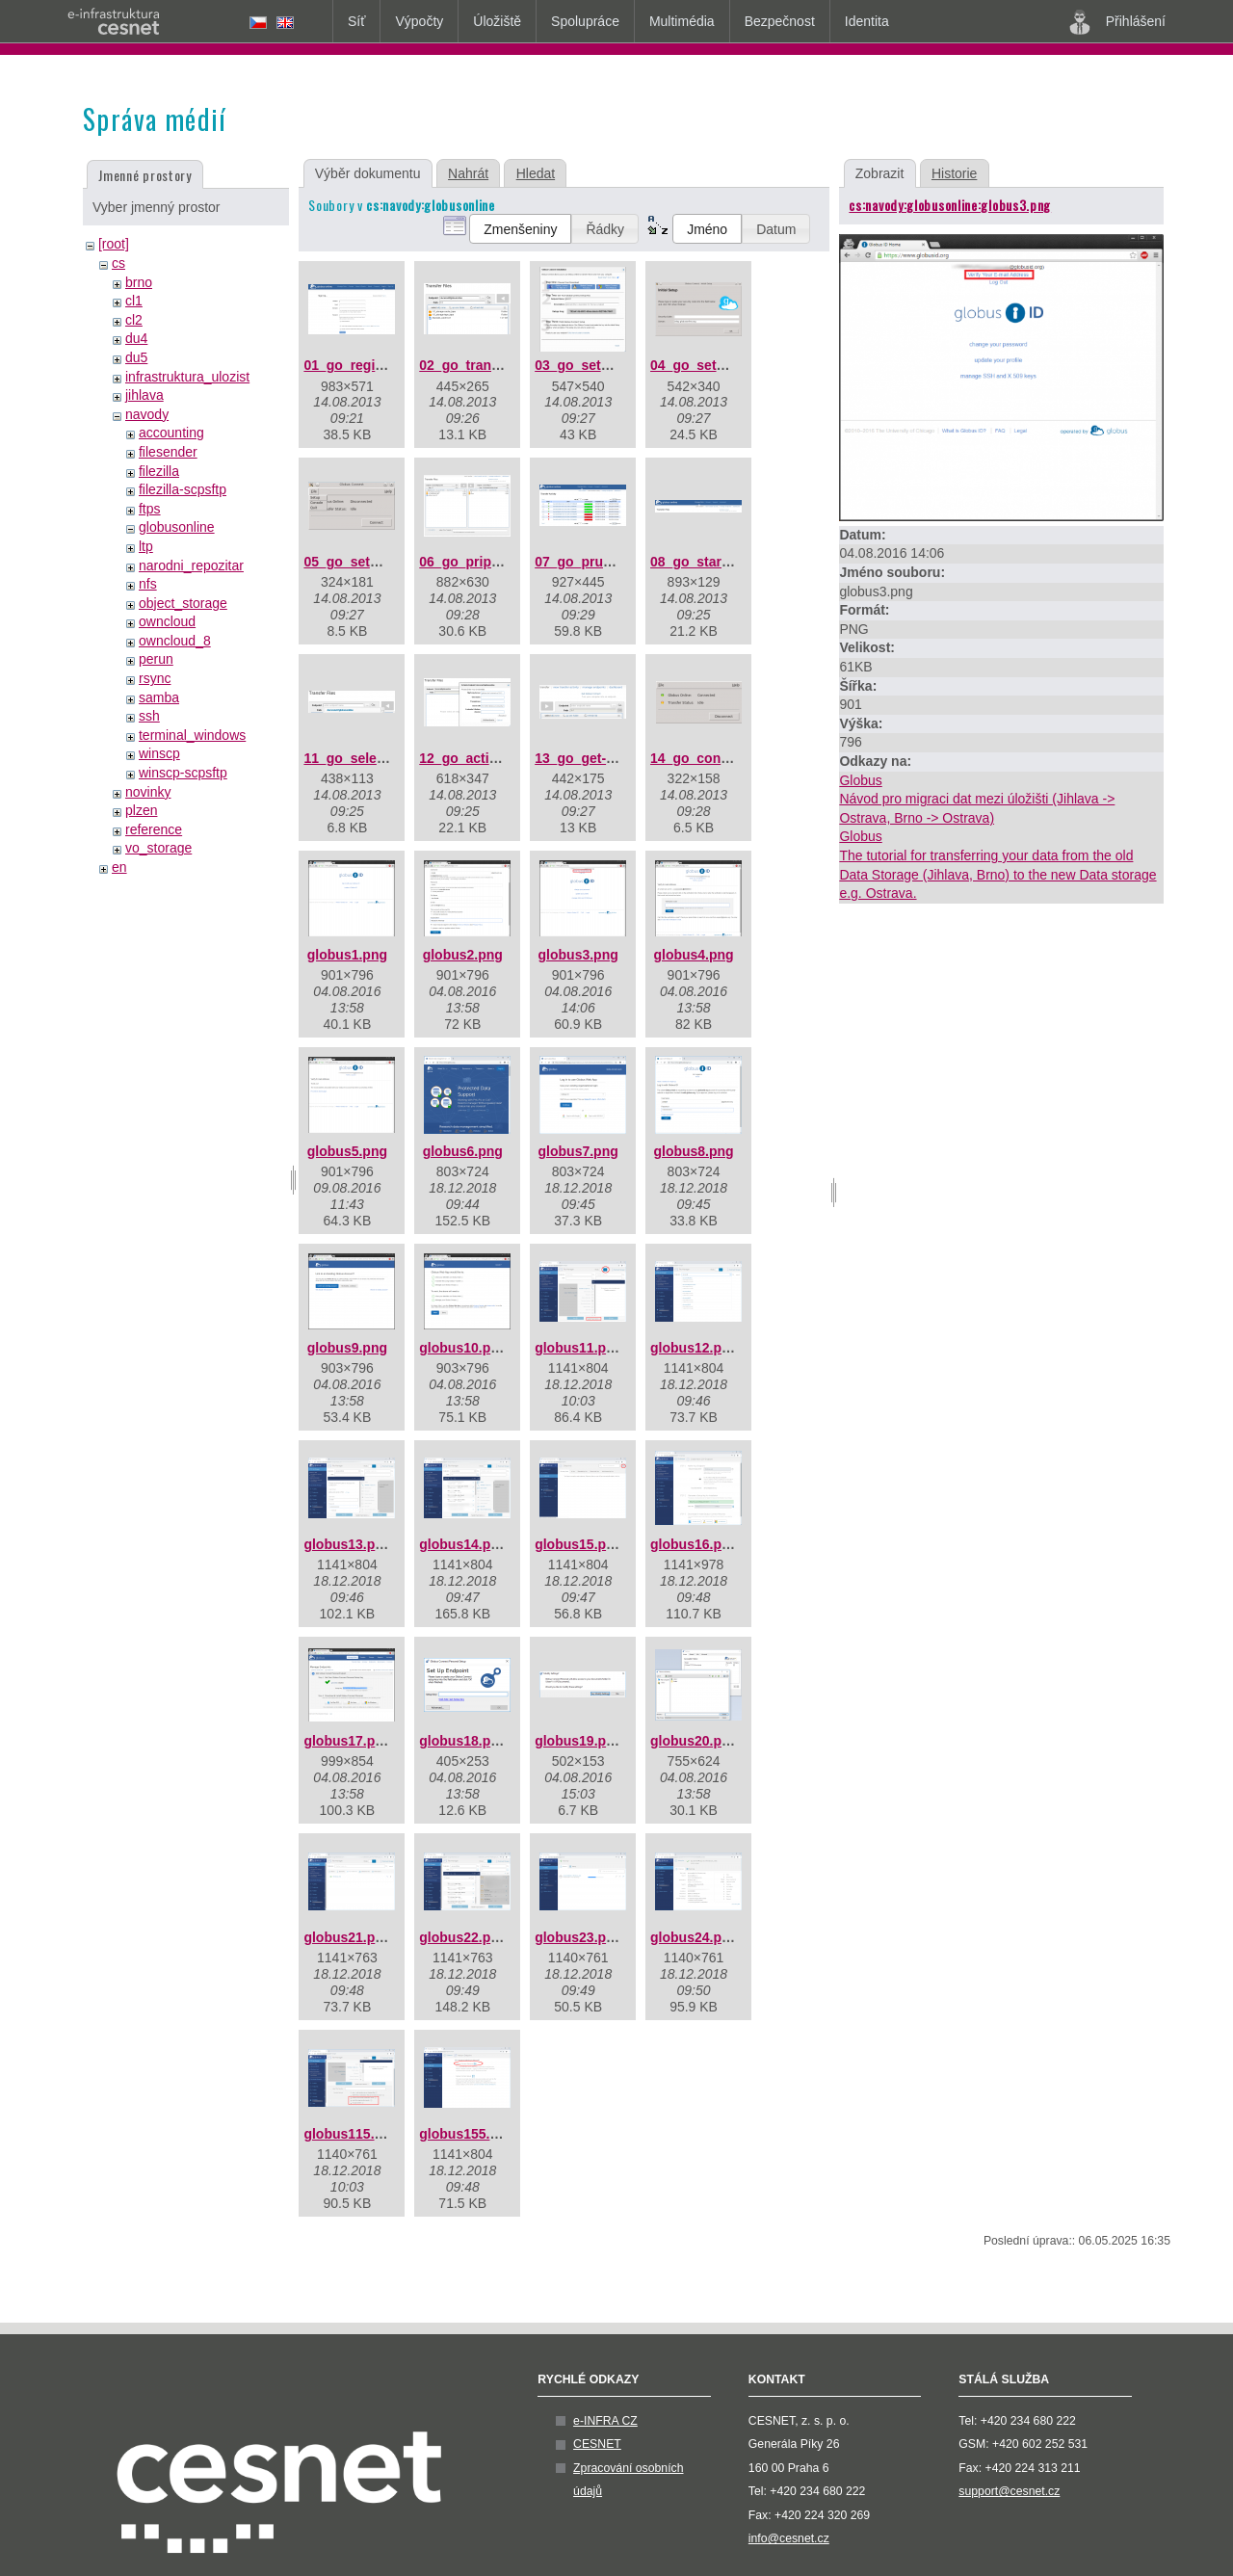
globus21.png (347, 1937)
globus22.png (463, 1937)
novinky (148, 792)
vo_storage (158, 847)
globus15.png (578, 1544)
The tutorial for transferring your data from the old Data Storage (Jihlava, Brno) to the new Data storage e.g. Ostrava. (997, 874)
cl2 (134, 320)
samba (159, 697)
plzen (141, 810)
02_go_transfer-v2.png (491, 365)
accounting (171, 432)
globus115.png (351, 2134)
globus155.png (466, 2134)
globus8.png (693, 1151)
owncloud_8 (175, 640)
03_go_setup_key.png (604, 365)
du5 (136, 357)
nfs (148, 583)
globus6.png (463, 1151)
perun (156, 659)
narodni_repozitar (191, 565)
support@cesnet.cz (1009, 2491)
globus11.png (578, 1347)
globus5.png (347, 1151)
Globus (860, 780)
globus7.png (578, 1151)
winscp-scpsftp (183, 772)
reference (153, 829)
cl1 (134, 300)
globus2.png (463, 954)
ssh (149, 715)
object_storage (183, 603)
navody (147, 414)
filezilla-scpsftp (182, 489)
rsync (155, 678)
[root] (113, 243)
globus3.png (578, 954)
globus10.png (463, 1347)
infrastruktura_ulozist (187, 376)
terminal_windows (192, 735)
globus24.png (694, 1937)
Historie (954, 173)
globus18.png (463, 1740)
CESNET (597, 2444)
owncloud (167, 621)
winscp (159, 753)
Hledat (535, 173)
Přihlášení (1117, 22)
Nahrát (468, 173)
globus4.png (693, 954)
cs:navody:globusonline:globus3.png (950, 205)
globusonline (177, 527)
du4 (136, 338)
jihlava (144, 395)
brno (138, 282)
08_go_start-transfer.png (729, 561)
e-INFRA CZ (605, 2421)
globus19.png (578, 1740)
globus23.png (578, 1937)
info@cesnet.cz (788, 2538)
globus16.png (694, 1544)
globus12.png (694, 1347)
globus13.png (347, 1544)
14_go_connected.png (721, 758)
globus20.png (694, 1740)
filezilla (159, 471)
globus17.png (347, 1740)
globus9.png (347, 1347)
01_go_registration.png (378, 365)
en (119, 867)
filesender (168, 452)
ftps (150, 508)
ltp (146, 546)
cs (118, 263)
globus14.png (463, 1544)
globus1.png (347, 954)
